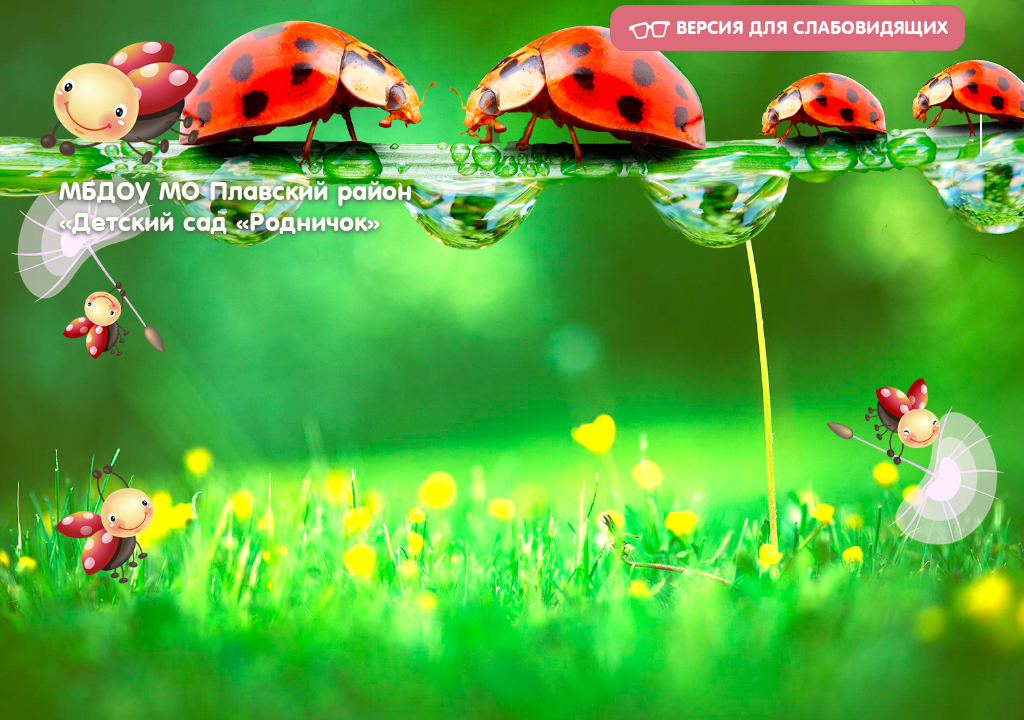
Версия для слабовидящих (787, 28)
